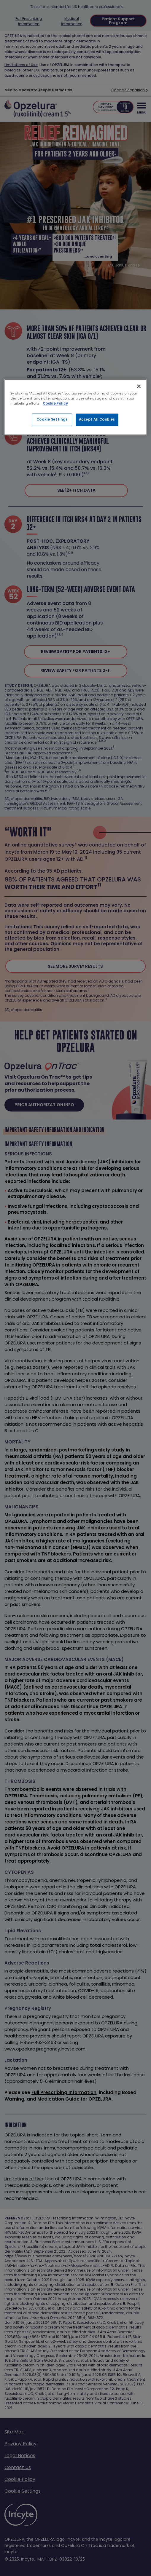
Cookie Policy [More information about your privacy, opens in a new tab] (55, 403)
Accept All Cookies (97, 419)
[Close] (138, 386)
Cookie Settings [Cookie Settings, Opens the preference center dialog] (52, 419)
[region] (75, 407)
